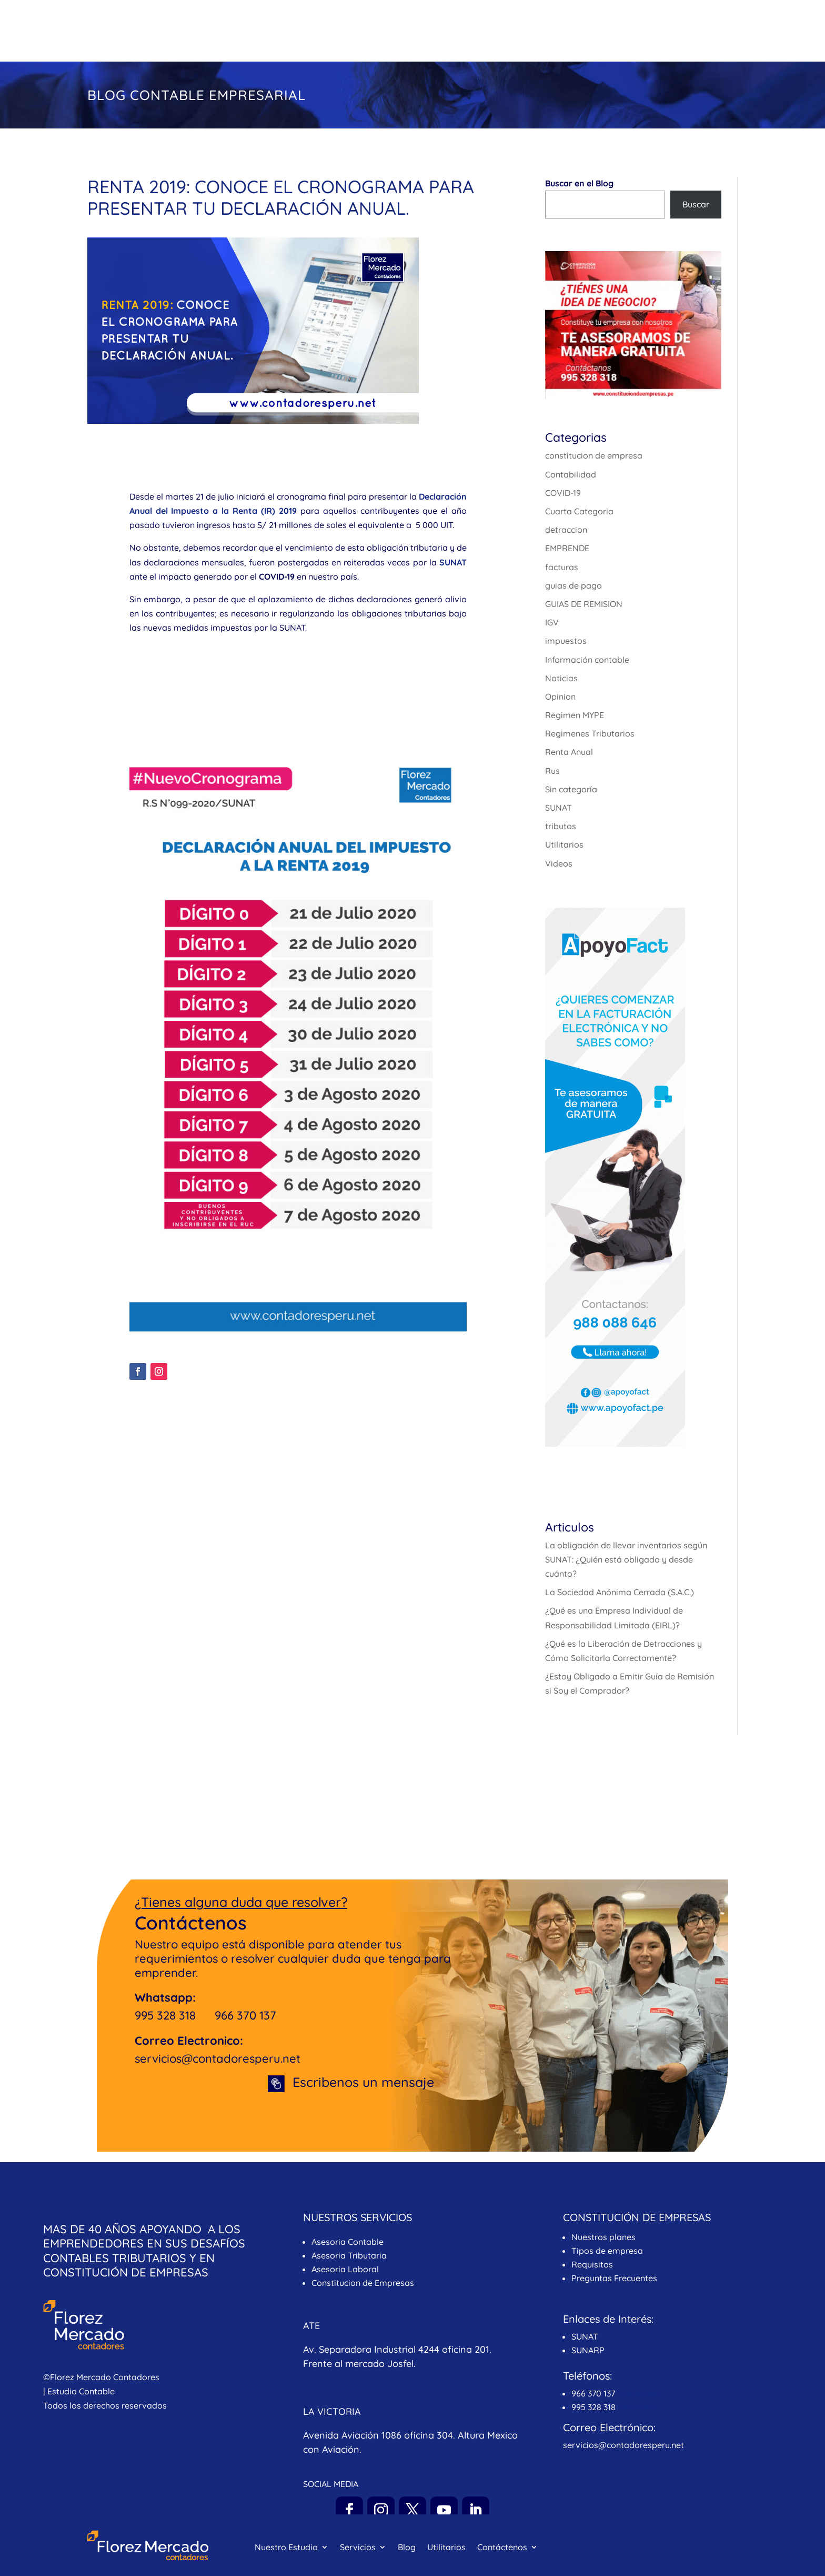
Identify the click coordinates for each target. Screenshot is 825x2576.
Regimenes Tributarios (590, 733)
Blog (407, 33)
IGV (552, 622)
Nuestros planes (603, 2237)
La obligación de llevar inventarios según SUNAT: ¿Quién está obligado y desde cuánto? (626, 1559)
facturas (561, 567)
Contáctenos (502, 33)
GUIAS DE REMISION (583, 604)
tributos (560, 826)
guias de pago (573, 585)
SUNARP (588, 2350)
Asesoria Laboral (345, 2269)
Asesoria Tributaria (349, 2255)
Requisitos (592, 2264)
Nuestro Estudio (286, 33)
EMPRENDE (567, 548)
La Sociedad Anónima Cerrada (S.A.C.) (619, 1592)
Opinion (560, 696)
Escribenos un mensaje (363, 2082)
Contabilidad (570, 474)
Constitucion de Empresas (362, 2282)
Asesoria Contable (347, 2241)
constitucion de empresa (593, 455)
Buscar (695, 204)
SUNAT (558, 807)
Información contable (587, 659)
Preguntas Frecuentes (615, 2278)
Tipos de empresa (607, 2250)
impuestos (566, 640)
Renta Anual (569, 752)
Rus (552, 770)
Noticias (561, 678)
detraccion (566, 529)
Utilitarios (446, 33)
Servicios (358, 33)
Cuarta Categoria (579, 511)
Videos (558, 863)
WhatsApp (639, 2393)
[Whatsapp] (795, 2548)
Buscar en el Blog (579, 183)
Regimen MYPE (574, 715)
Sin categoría (571, 789)
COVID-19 (563, 493)
